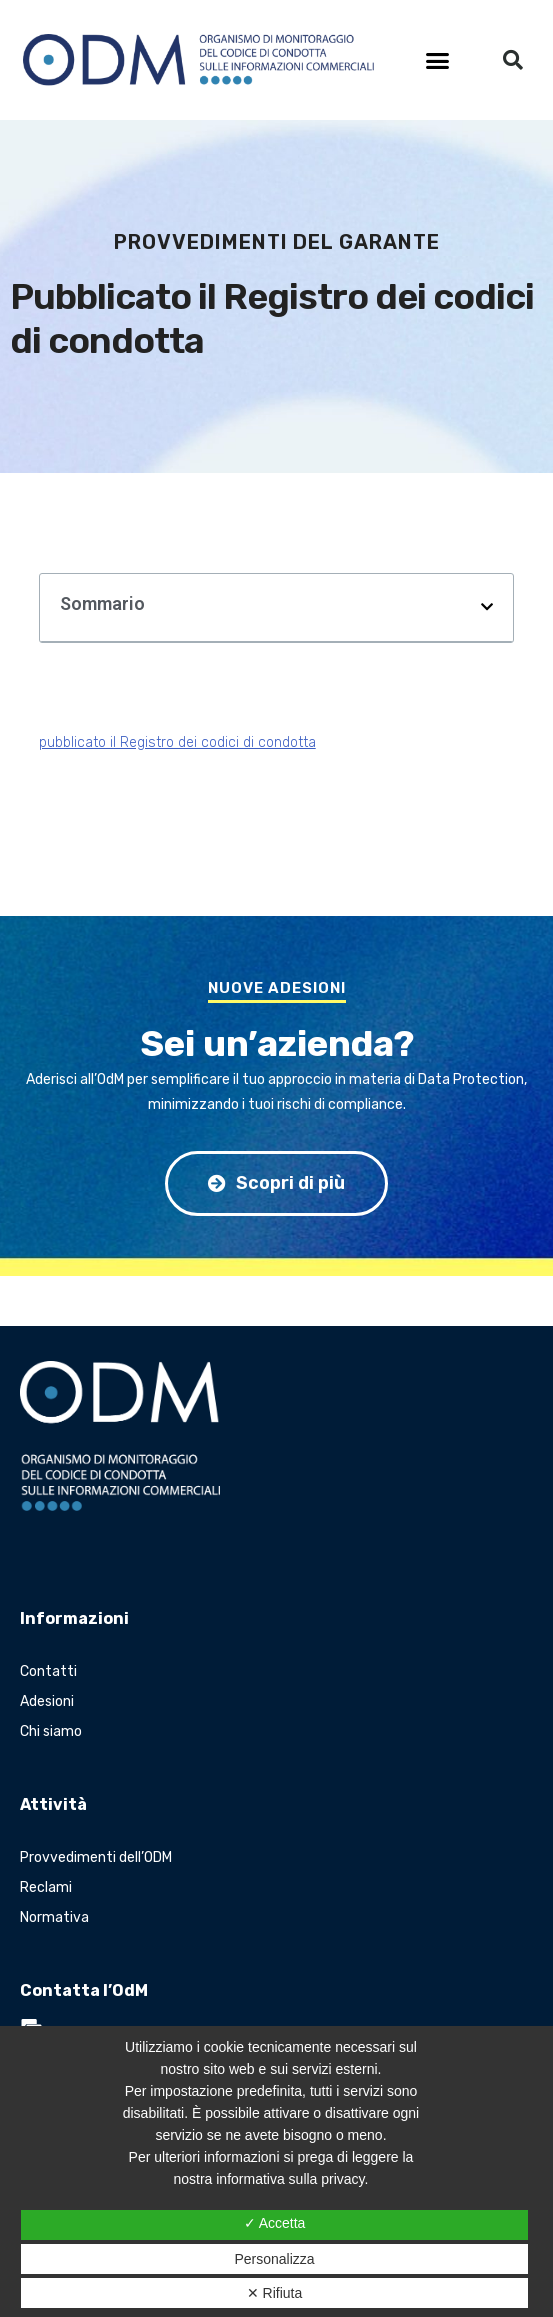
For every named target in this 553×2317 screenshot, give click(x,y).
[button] (438, 60)
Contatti (48, 1671)
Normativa (54, 1917)
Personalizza (274, 2259)
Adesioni (47, 1701)
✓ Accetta (275, 2223)
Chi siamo (51, 1731)
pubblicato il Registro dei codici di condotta (177, 742)
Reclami (46, 1887)
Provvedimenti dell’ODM (96, 1857)
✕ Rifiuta (275, 2293)
